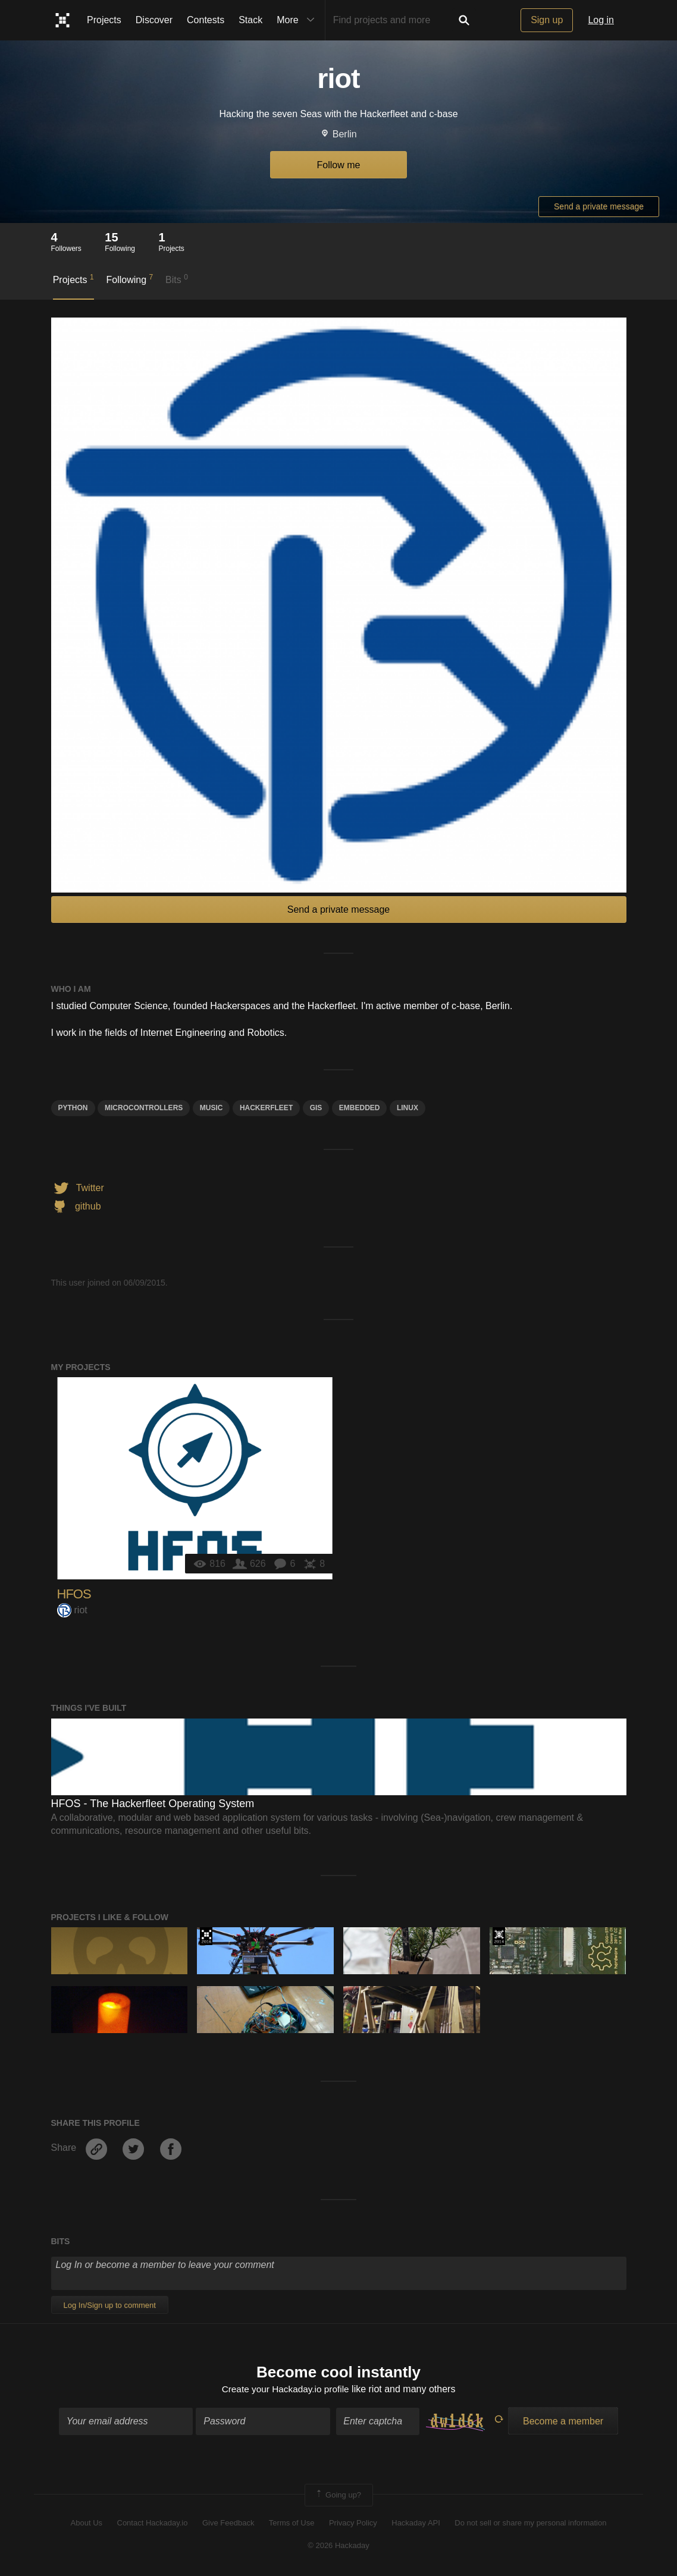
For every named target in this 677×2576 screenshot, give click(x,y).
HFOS (74, 1594)
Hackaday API (415, 2523)
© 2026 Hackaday (338, 2546)
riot (72, 1610)
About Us (86, 2523)
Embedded (359, 1108)
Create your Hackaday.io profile (285, 2390)
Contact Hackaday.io (152, 2523)
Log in (601, 20)
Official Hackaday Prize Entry (499, 1936)
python (73, 1108)
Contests (205, 20)
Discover (154, 20)
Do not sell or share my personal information (530, 2523)
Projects (104, 20)
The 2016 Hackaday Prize (206, 1936)
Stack (250, 20)
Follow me (339, 165)
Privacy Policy (353, 2523)
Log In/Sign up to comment (110, 2305)
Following (129, 279)
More (298, 20)
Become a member (563, 2422)
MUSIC (211, 1108)
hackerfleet (266, 1108)
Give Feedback (228, 2523)
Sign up (547, 20)
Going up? (338, 2495)
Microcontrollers (144, 1108)
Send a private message (599, 206)
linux (407, 1108)
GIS (316, 1108)
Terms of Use (292, 2523)
